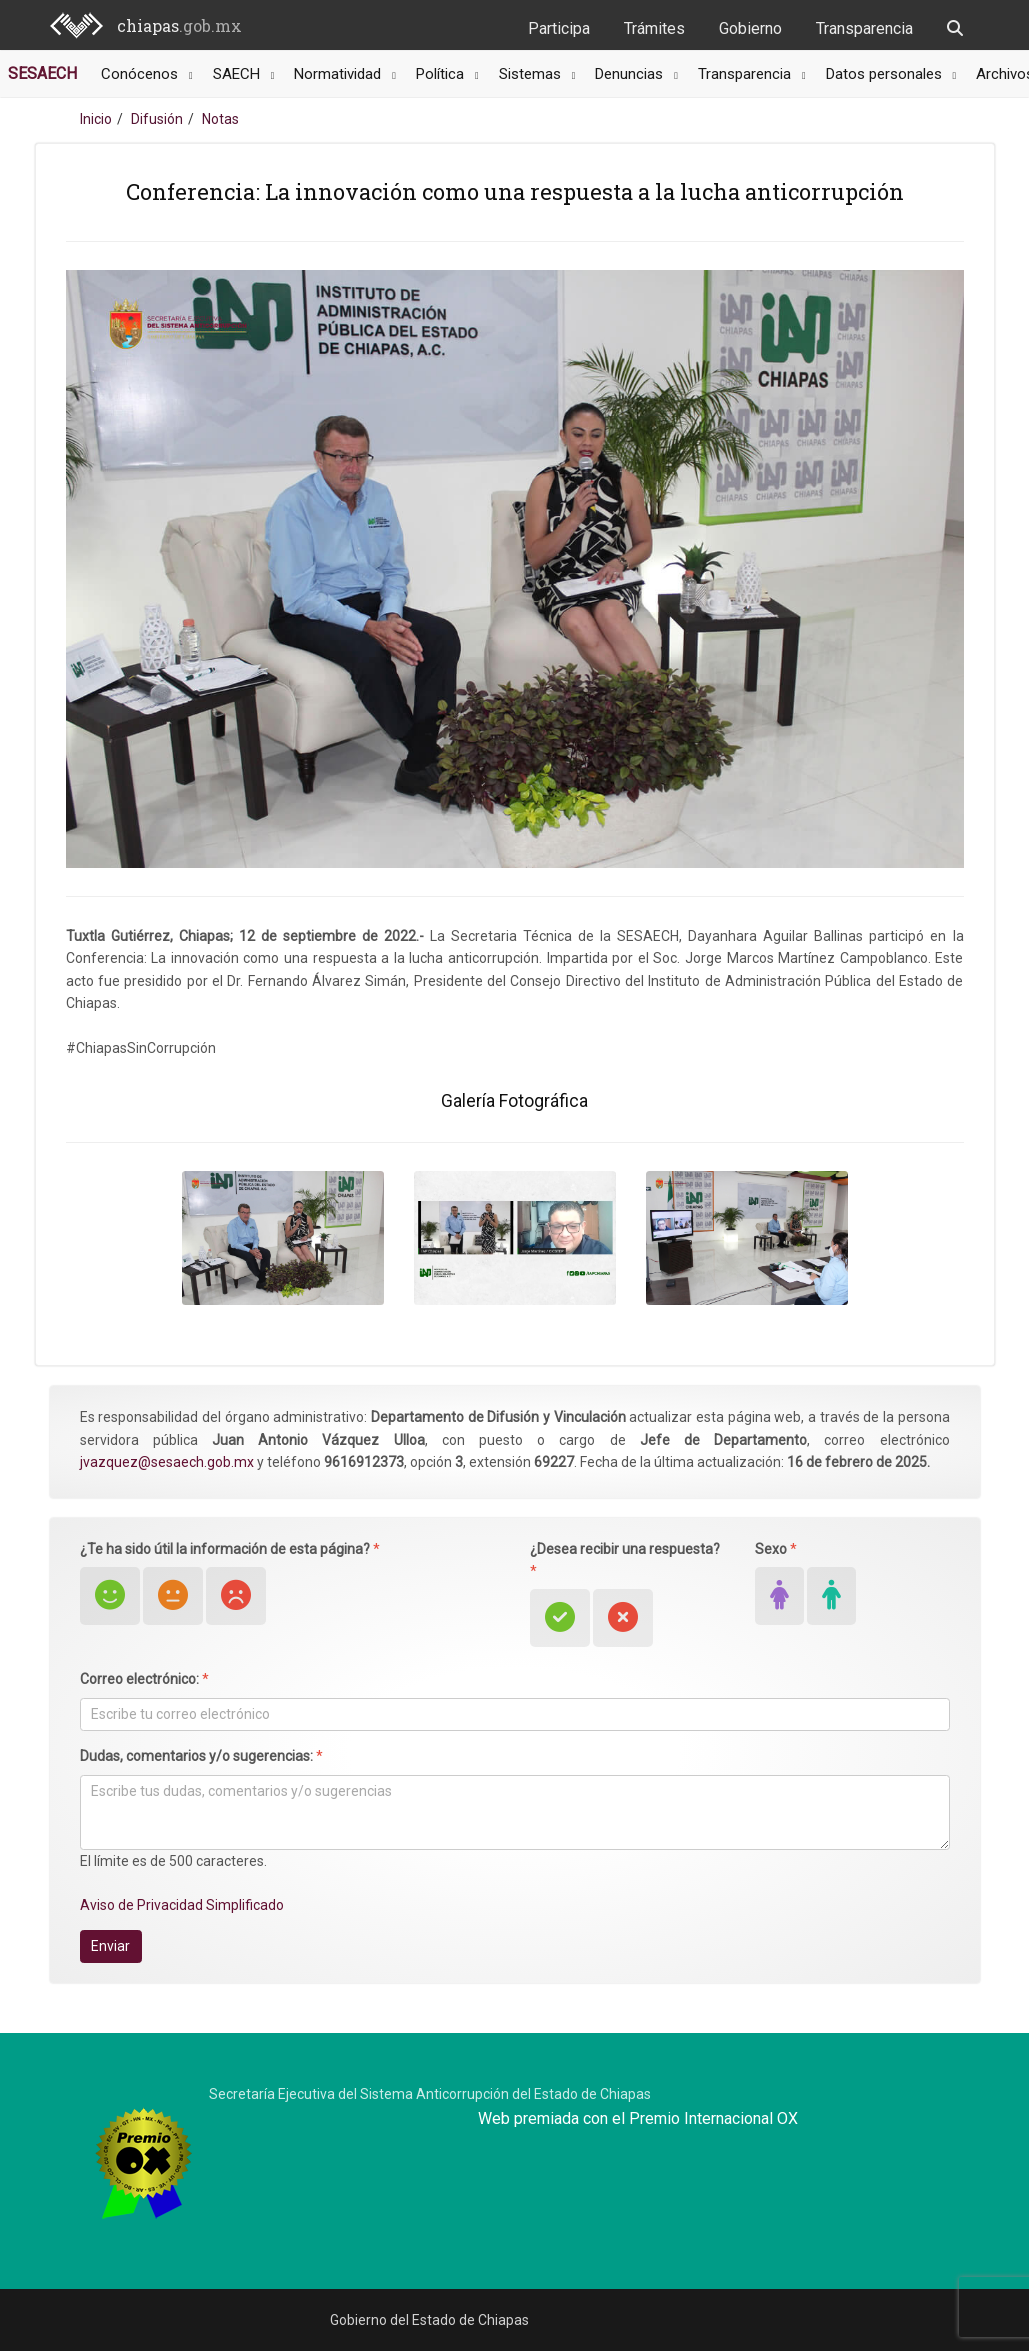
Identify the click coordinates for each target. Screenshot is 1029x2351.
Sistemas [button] (532, 74)
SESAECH (42, 73)
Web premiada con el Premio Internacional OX (638, 2118)
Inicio (96, 119)
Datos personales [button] (886, 74)
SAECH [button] (238, 74)
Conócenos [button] (141, 74)
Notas (220, 119)
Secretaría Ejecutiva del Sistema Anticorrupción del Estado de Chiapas (430, 2094)
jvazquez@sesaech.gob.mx (167, 1462)
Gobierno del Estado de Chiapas (429, 2320)
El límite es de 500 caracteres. (173, 1861)
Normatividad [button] (339, 74)
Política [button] (442, 74)
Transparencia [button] (746, 74)
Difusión (157, 119)
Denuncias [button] (631, 74)
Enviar (110, 1946)
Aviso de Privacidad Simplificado (182, 1905)
